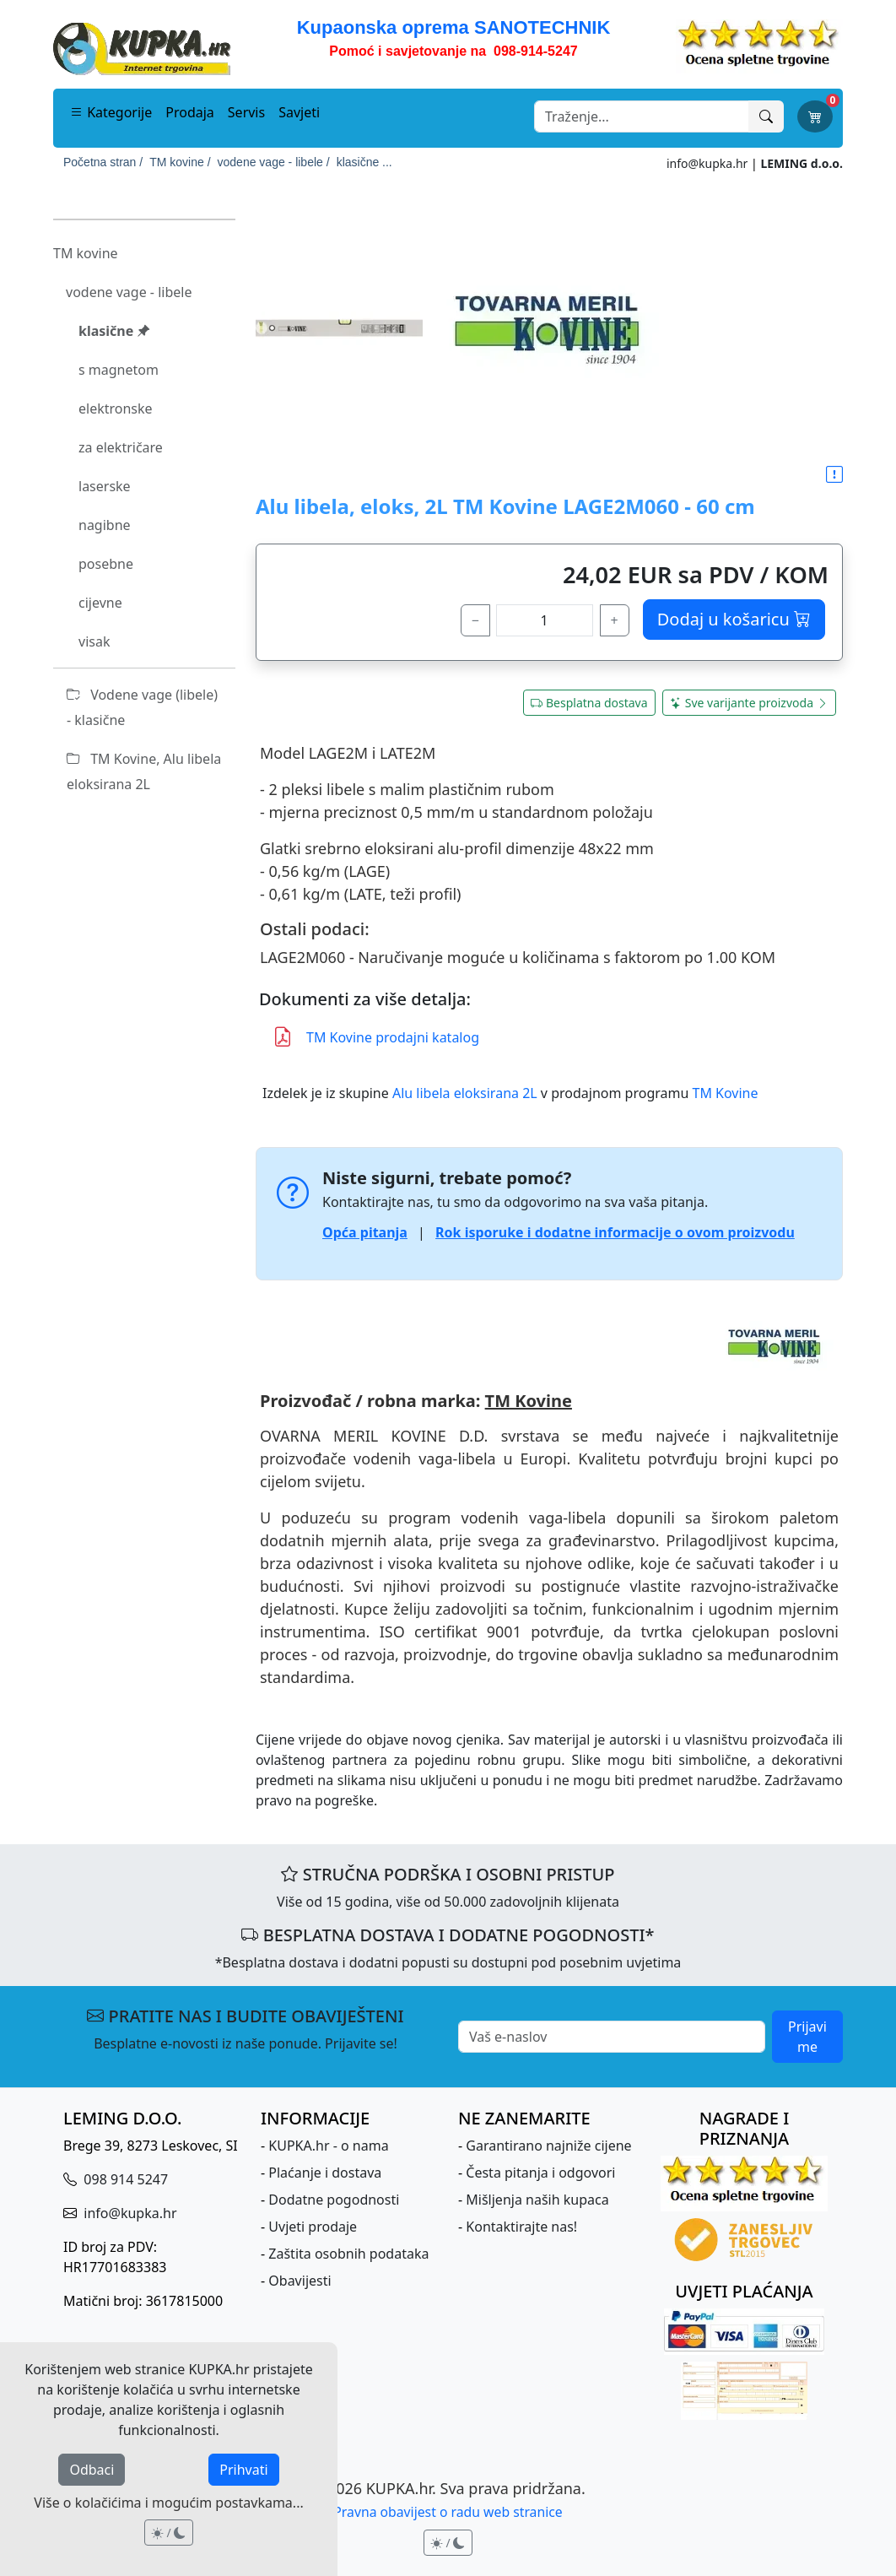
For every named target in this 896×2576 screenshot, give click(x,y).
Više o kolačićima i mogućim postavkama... (168, 2502)
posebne (105, 564)
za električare (120, 447)
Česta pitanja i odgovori (540, 2172)
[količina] (544, 620)
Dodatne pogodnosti (333, 2199)
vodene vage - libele (129, 292)
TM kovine (85, 253)
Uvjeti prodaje (312, 2226)
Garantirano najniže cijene (548, 2145)
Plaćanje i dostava (324, 2172)
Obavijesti (299, 2280)
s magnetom (118, 369)
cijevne (100, 602)
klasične (114, 331)
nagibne (104, 525)
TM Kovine (725, 1093)
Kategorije (111, 112)
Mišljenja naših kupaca (537, 2199)
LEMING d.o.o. (801, 163)
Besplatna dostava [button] (589, 703)
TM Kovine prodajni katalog (376, 1038)
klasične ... (364, 162)
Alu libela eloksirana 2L (464, 1093)
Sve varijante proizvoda (749, 703)
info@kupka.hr (707, 163)
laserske (104, 486)
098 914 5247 (124, 2179)
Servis (246, 112)
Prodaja (189, 112)
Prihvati (243, 2469)
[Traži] (766, 116)
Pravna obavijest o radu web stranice (447, 2512)
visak (94, 641)
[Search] (641, 116)
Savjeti (299, 112)
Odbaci (91, 2469)
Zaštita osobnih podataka (348, 2253)
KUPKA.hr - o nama (328, 2145)
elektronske (115, 408)
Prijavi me (807, 2036)
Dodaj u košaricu (734, 619)
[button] (834, 475)
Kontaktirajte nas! (521, 2226)
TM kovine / (179, 162)
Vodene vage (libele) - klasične (142, 707)
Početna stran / (103, 162)
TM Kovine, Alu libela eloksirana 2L (144, 771)
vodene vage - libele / (274, 162)
